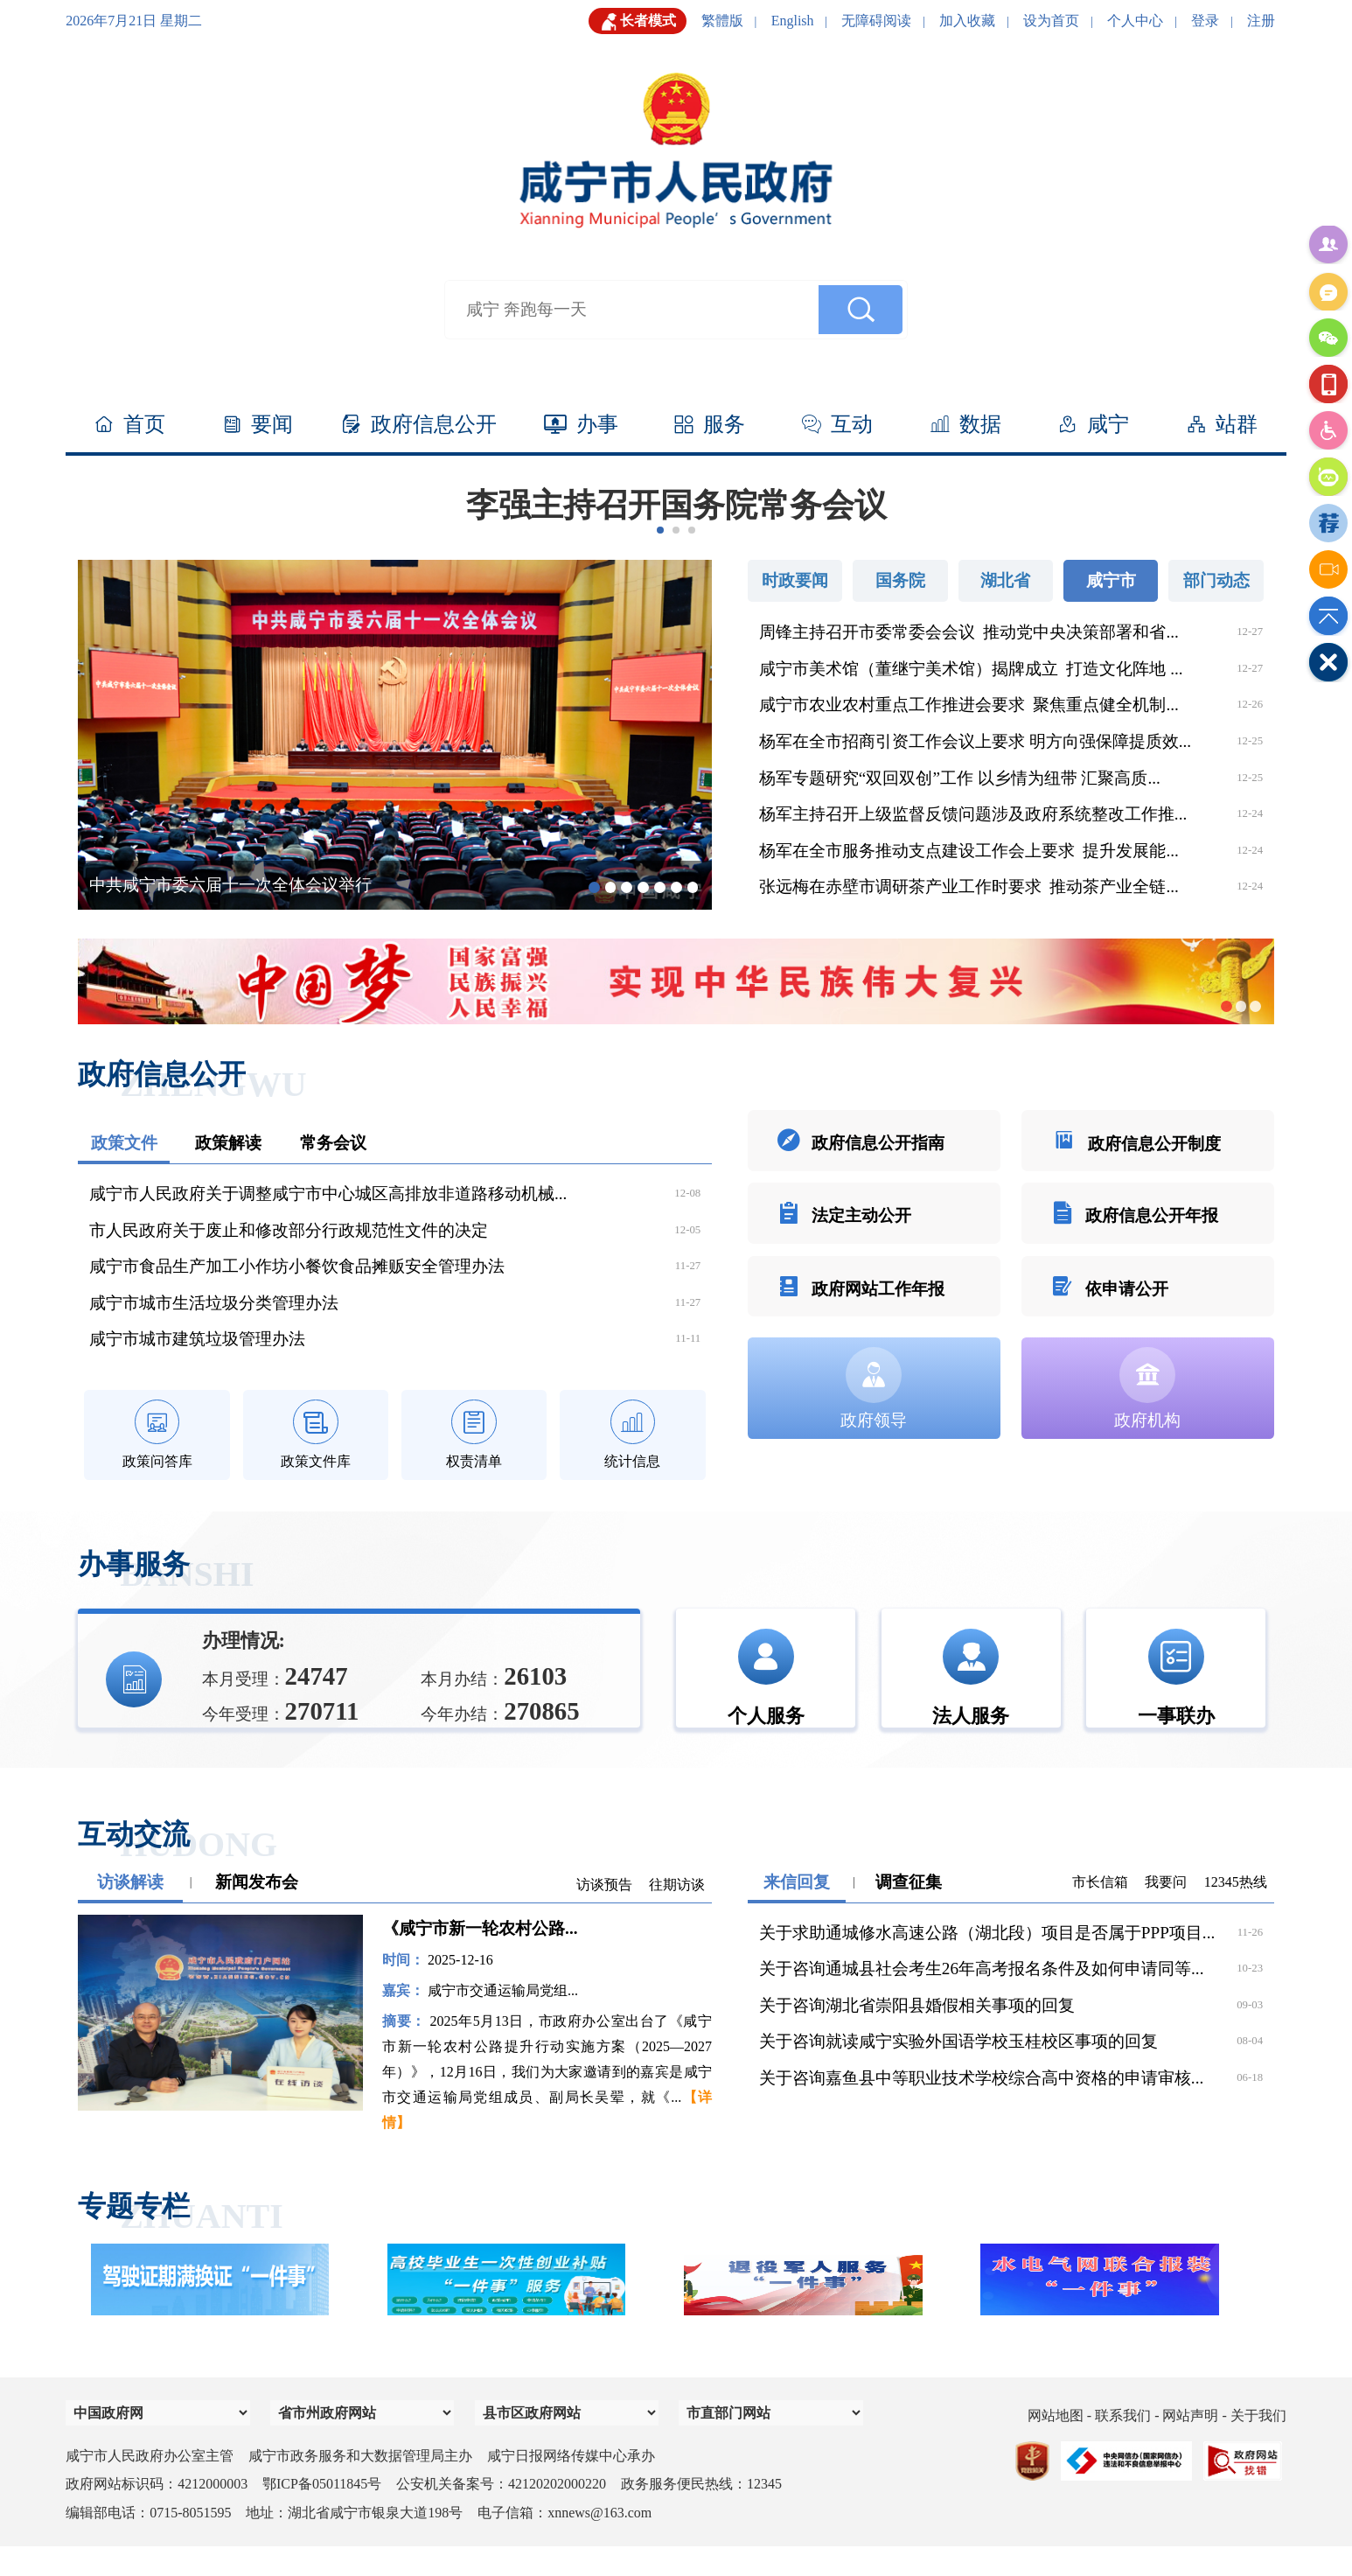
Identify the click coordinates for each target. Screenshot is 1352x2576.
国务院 (900, 580)
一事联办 (1176, 1688)
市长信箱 (1100, 1911)
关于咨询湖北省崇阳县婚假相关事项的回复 (917, 2035)
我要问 (1166, 1911)
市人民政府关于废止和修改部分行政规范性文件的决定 (288, 1230)
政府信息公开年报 (1134, 1231)
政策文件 (124, 1143)
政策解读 (228, 1143)
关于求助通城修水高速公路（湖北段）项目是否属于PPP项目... (987, 1962)
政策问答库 (157, 1437)
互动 (837, 425)
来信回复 (796, 1911)
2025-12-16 (460, 1989)
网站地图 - (1061, 2445)
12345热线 (1235, 1911)
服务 (710, 425)
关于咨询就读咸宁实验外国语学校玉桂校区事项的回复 (958, 2071)
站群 (1222, 425)
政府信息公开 (419, 425)
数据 (966, 425)
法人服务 (970, 1688)
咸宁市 (1111, 580)
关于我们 (1258, 2445)
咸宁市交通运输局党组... (503, 2020)
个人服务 (766, 1688)
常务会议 (333, 1143)
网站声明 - (1196, 2445)
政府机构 (1147, 1429)
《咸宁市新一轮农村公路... (479, 1958)
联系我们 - (1128, 2445)
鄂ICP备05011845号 (321, 2513)
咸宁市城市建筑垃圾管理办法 (197, 1339)
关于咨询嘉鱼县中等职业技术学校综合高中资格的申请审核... (981, 2107)
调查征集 (908, 1911)
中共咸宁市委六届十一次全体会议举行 (230, 885)
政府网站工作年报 (860, 1316)
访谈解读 (130, 1911)
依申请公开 (1109, 1316)
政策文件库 (316, 1437)
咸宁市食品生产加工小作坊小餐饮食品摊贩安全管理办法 (297, 1266)
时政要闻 (795, 580)
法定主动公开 (844, 1231)
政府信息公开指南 (860, 1145)
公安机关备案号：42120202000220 (501, 2513)
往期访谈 (677, 1914)
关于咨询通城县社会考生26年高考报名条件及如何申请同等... (981, 1998)
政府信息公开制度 (1136, 1145)
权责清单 (474, 1437)
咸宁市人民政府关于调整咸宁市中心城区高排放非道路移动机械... (328, 1193)
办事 (581, 425)
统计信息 (632, 1437)
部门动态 (1216, 580)
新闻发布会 (256, 1911)
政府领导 (873, 1429)
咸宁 (1093, 425)
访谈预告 (604, 1914)
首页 (130, 425)
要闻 (258, 425)
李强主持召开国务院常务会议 (676, 505)
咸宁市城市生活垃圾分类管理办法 (213, 1303)
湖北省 (1005, 580)
